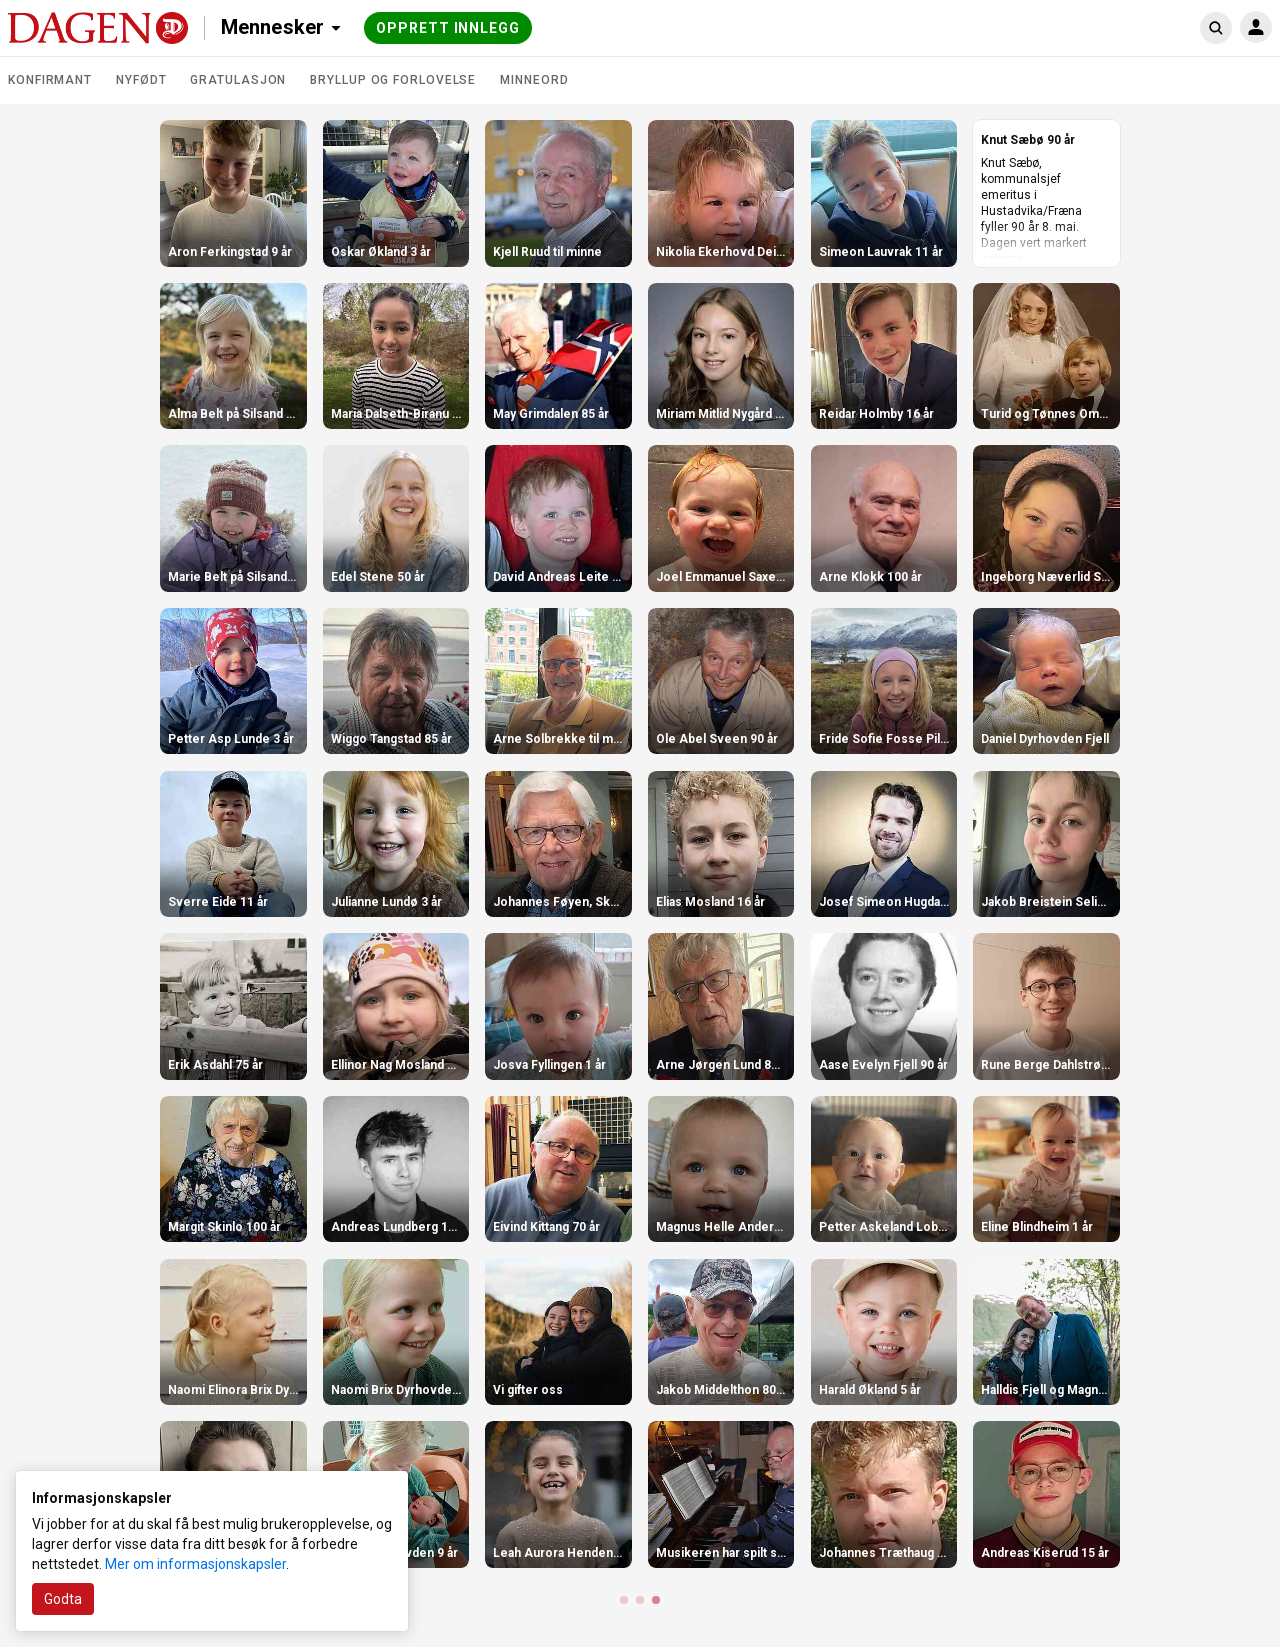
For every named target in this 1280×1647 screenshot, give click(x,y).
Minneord (534, 80)
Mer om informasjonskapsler (195, 1564)
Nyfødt (141, 80)
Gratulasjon (238, 80)
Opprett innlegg (448, 28)
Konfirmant (50, 80)
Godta (63, 1599)
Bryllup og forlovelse (393, 80)
